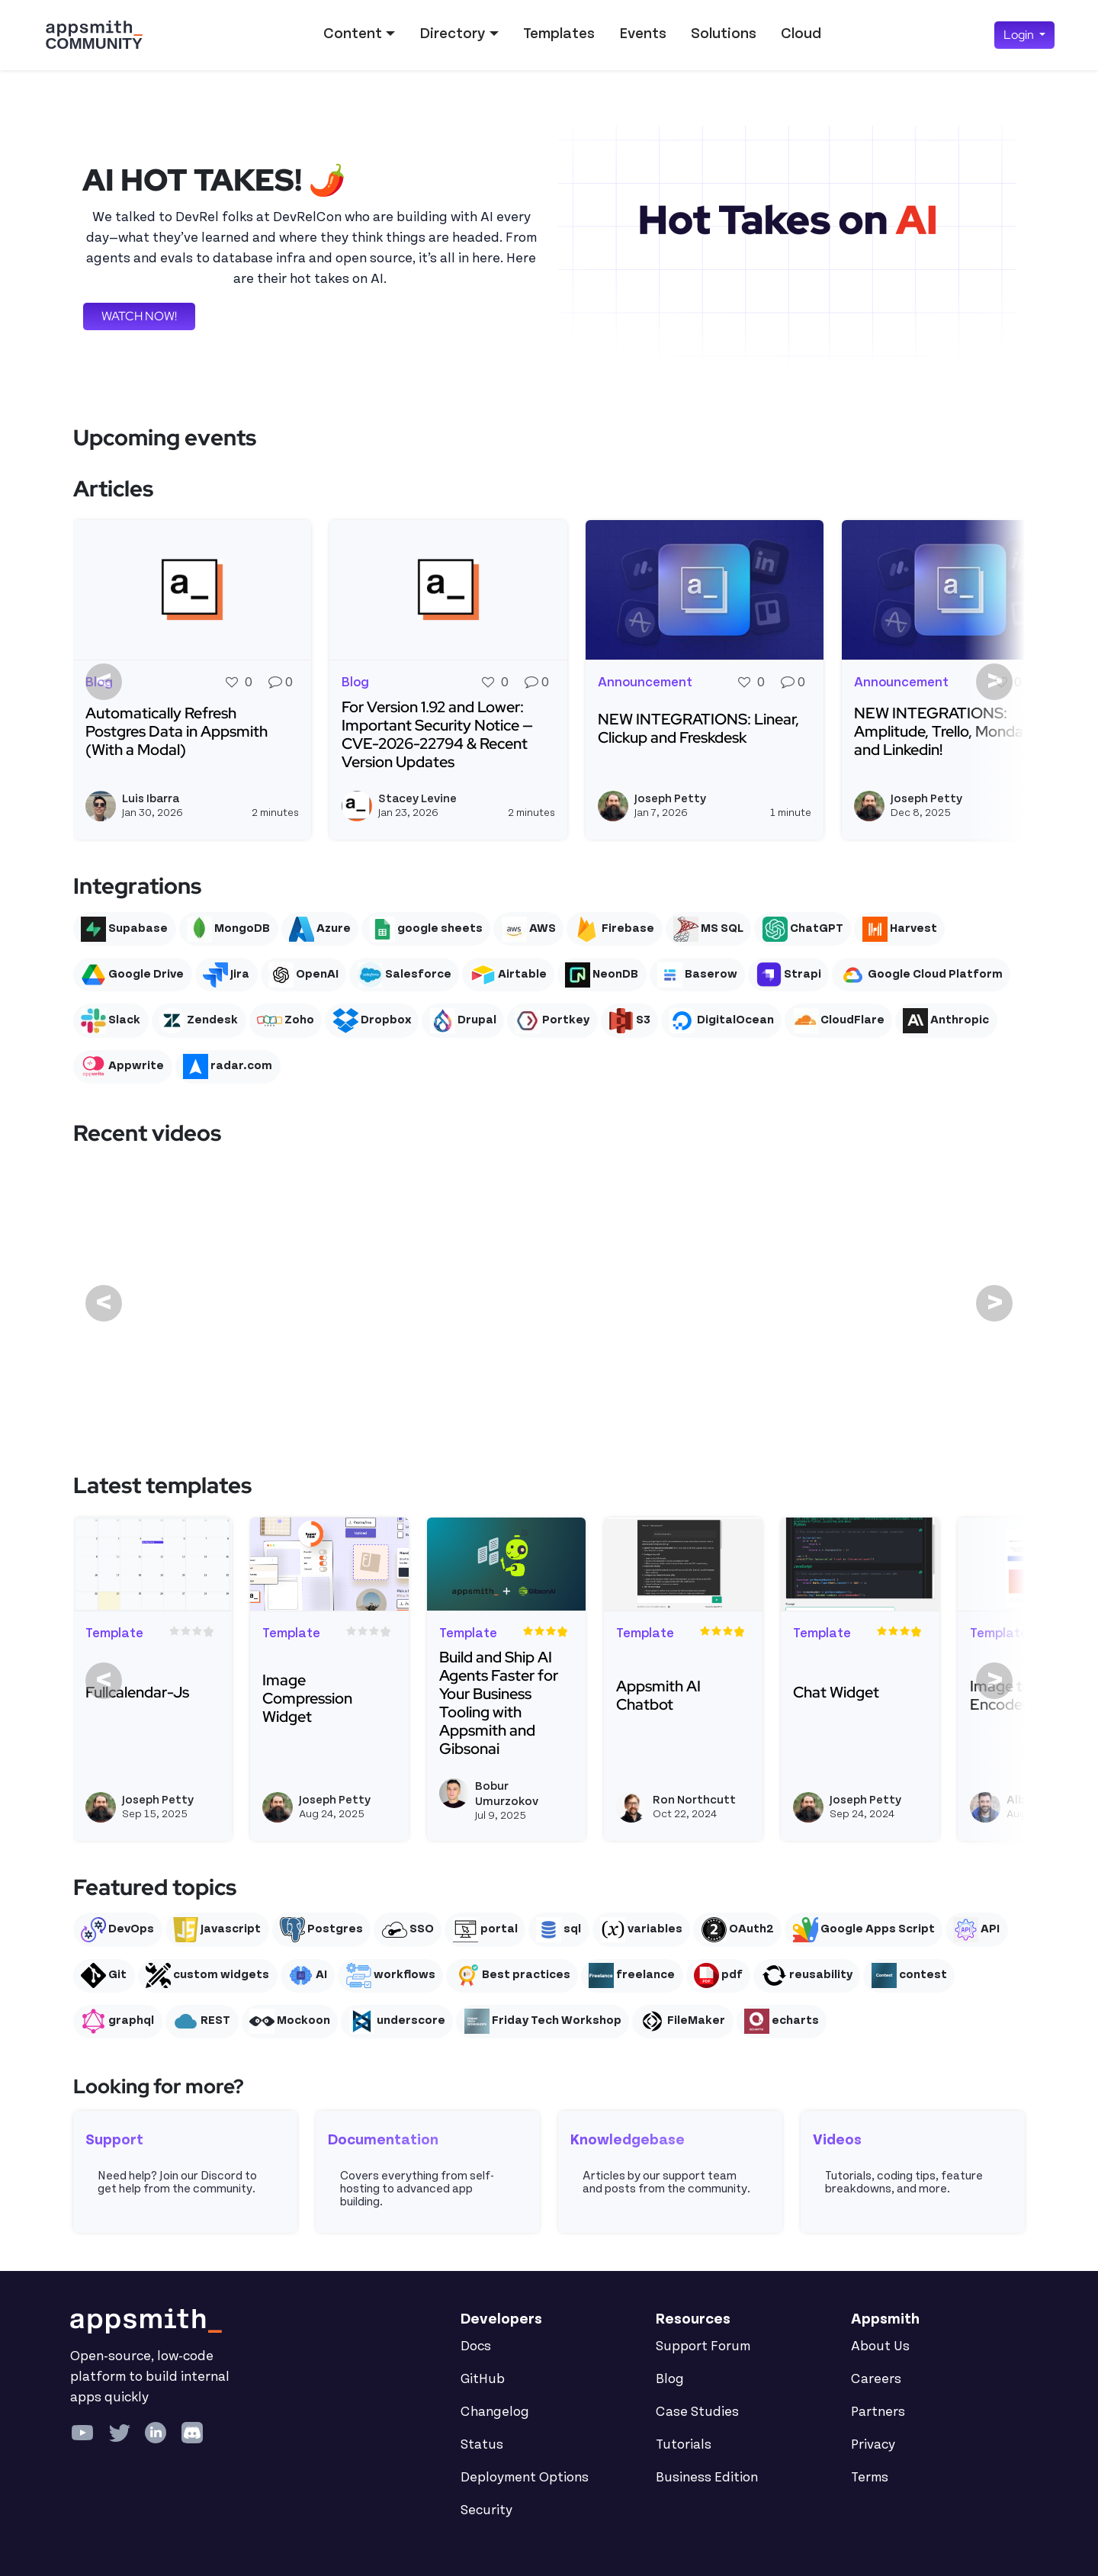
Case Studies (697, 2412)
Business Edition (707, 2477)
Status (482, 2445)
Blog (670, 2379)
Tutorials (683, 2445)
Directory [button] (452, 33)
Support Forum (703, 2346)
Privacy (873, 2445)
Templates (559, 33)
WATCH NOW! (139, 316)
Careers (876, 2379)
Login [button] (1019, 35)
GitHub (483, 2379)
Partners (878, 2412)
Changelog (495, 2412)
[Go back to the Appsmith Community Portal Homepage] (94, 35)
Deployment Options (525, 2477)
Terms (869, 2477)
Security (486, 2510)
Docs (476, 2346)
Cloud (801, 33)
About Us (880, 2346)
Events (642, 33)
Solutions (723, 33)
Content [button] (352, 33)
